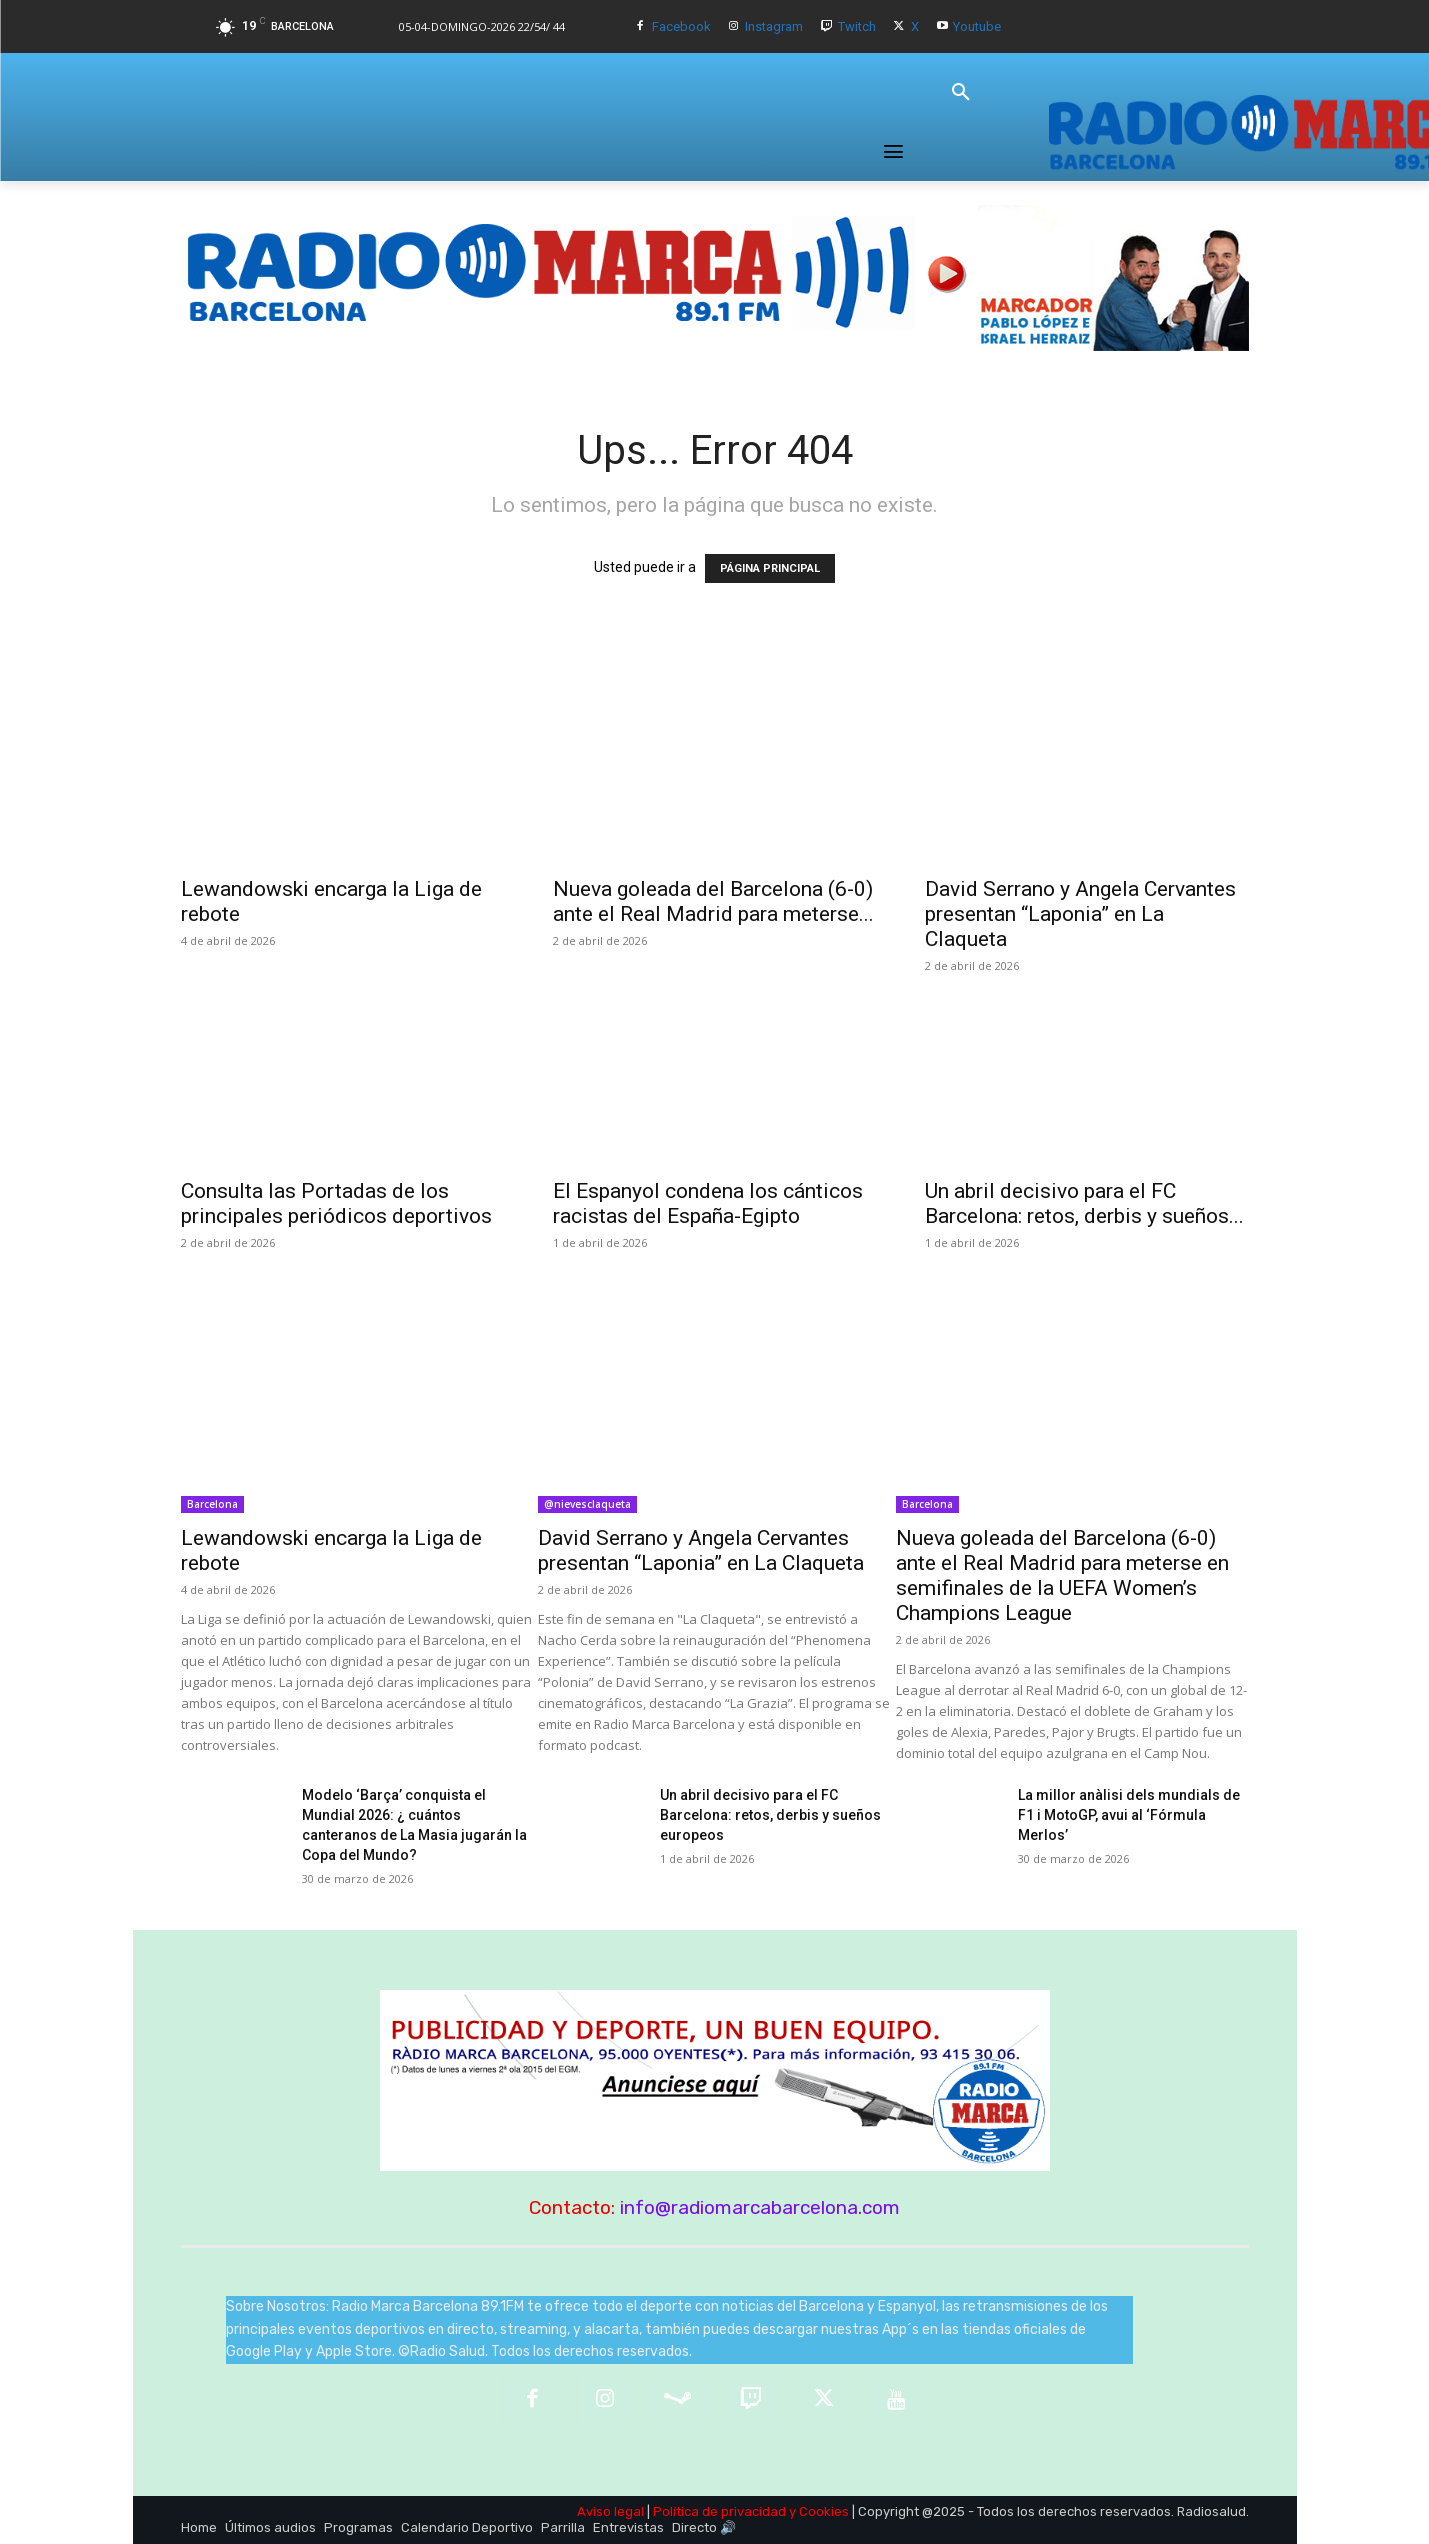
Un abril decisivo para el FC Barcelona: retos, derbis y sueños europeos (770, 1815)
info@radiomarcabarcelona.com (760, 2207)
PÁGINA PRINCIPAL (770, 568)
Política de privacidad (719, 2511)
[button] (961, 93)
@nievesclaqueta (587, 1504)
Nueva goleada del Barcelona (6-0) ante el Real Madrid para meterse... (713, 901)
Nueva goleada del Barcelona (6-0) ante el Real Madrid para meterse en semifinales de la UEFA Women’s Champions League (1062, 1575)
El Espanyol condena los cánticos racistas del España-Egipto (708, 1203)
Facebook (681, 26)
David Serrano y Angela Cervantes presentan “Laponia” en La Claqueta (1080, 914)
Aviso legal (610, 2511)
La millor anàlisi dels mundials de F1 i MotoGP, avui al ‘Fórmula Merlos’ (1129, 1815)
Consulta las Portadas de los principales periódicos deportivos (336, 1203)
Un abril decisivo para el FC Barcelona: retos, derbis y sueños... (1084, 1203)
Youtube (977, 26)
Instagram (774, 26)
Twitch (857, 26)
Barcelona (212, 1504)
